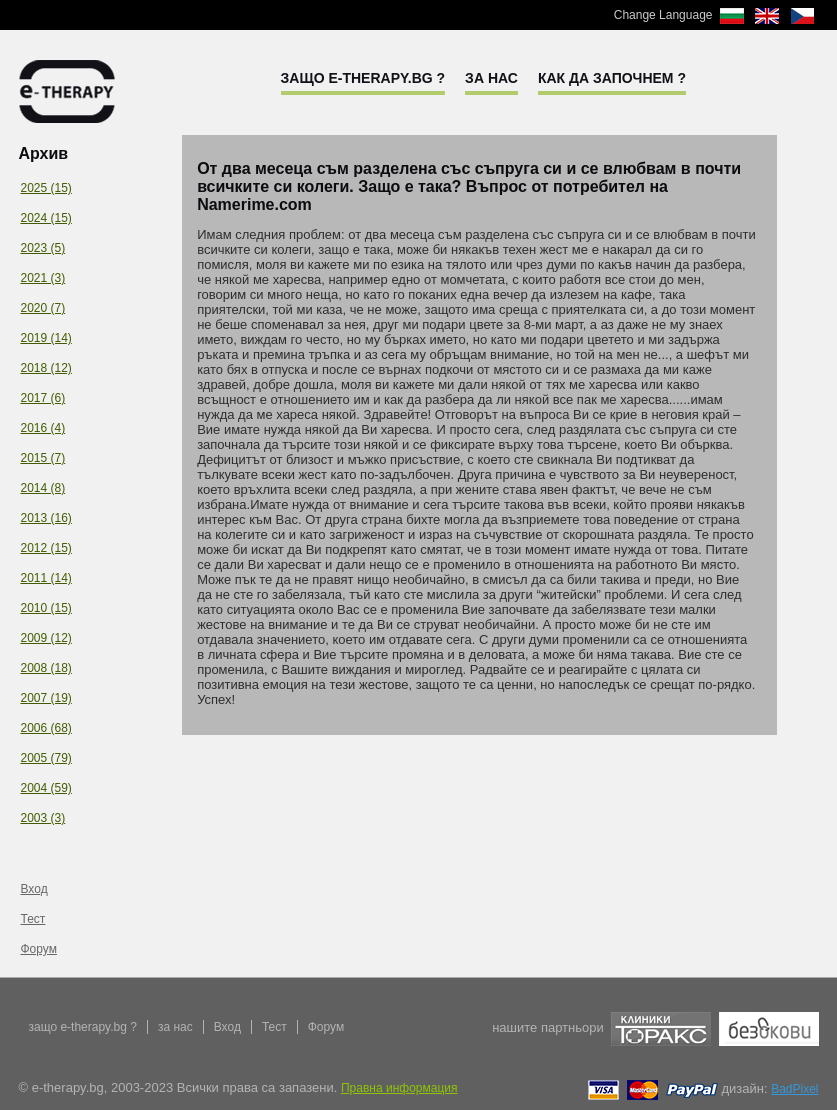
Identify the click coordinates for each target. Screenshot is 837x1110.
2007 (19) (46, 698)
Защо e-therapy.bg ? (363, 78)
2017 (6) (43, 398)
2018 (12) (46, 368)
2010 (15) (46, 608)
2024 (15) (46, 218)
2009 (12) (46, 638)
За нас (491, 78)
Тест (33, 919)
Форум (39, 949)
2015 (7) (43, 458)
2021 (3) (43, 278)
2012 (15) (46, 548)
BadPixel (794, 1089)
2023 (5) (43, 248)
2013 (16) (46, 518)
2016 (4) (43, 428)
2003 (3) (43, 818)
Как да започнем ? (612, 78)
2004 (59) (46, 788)
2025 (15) (46, 188)
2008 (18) (46, 668)
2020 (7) (43, 308)
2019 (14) (46, 338)
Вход (34, 889)
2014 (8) (43, 488)
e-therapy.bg (67, 91)
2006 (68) (46, 728)
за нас (175, 1027)
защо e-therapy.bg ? (83, 1027)
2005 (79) (46, 758)
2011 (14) (46, 578)
